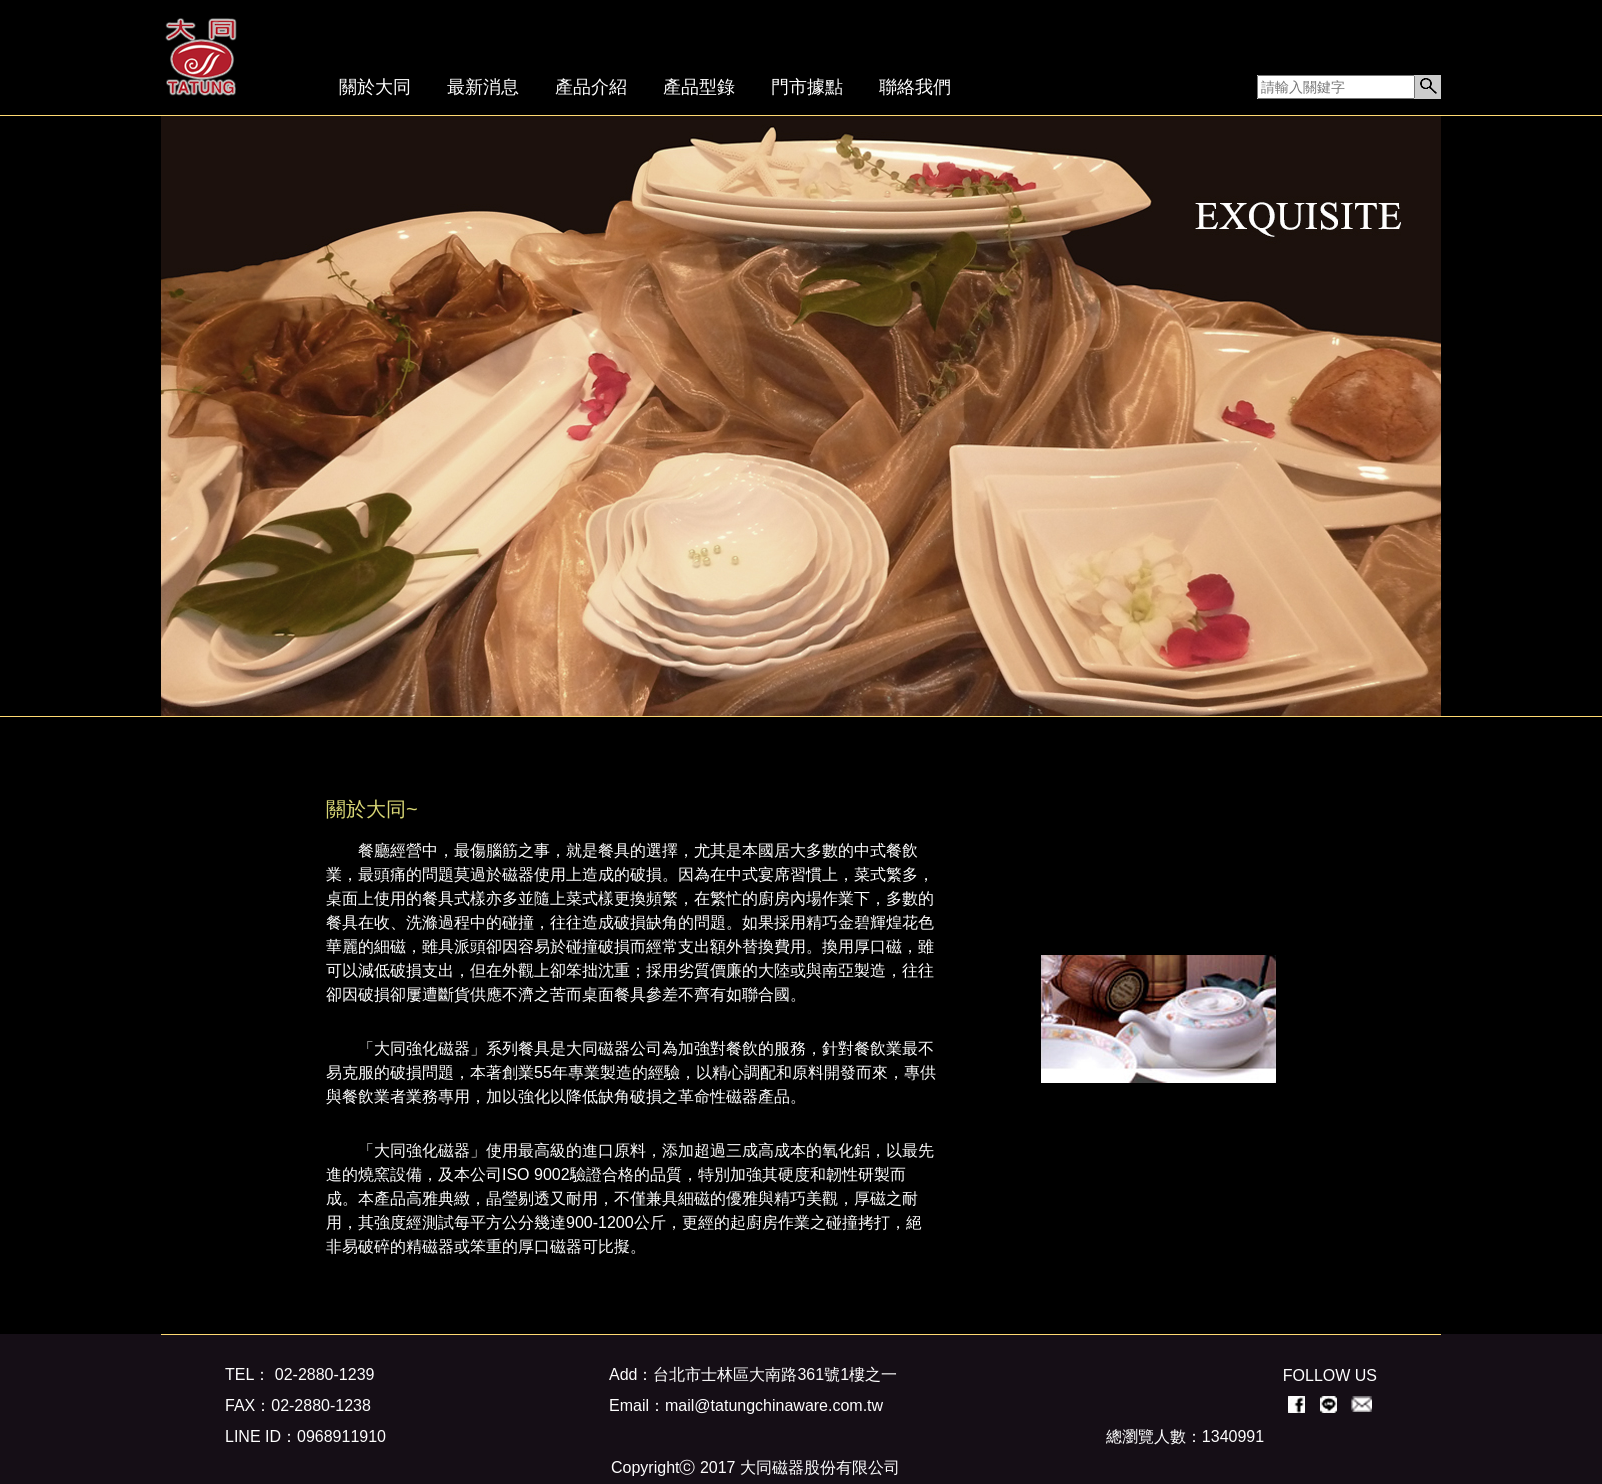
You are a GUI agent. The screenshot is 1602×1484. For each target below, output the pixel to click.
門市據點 (807, 87)
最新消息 (483, 87)
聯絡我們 (915, 87)
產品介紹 (591, 87)
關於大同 (375, 87)
